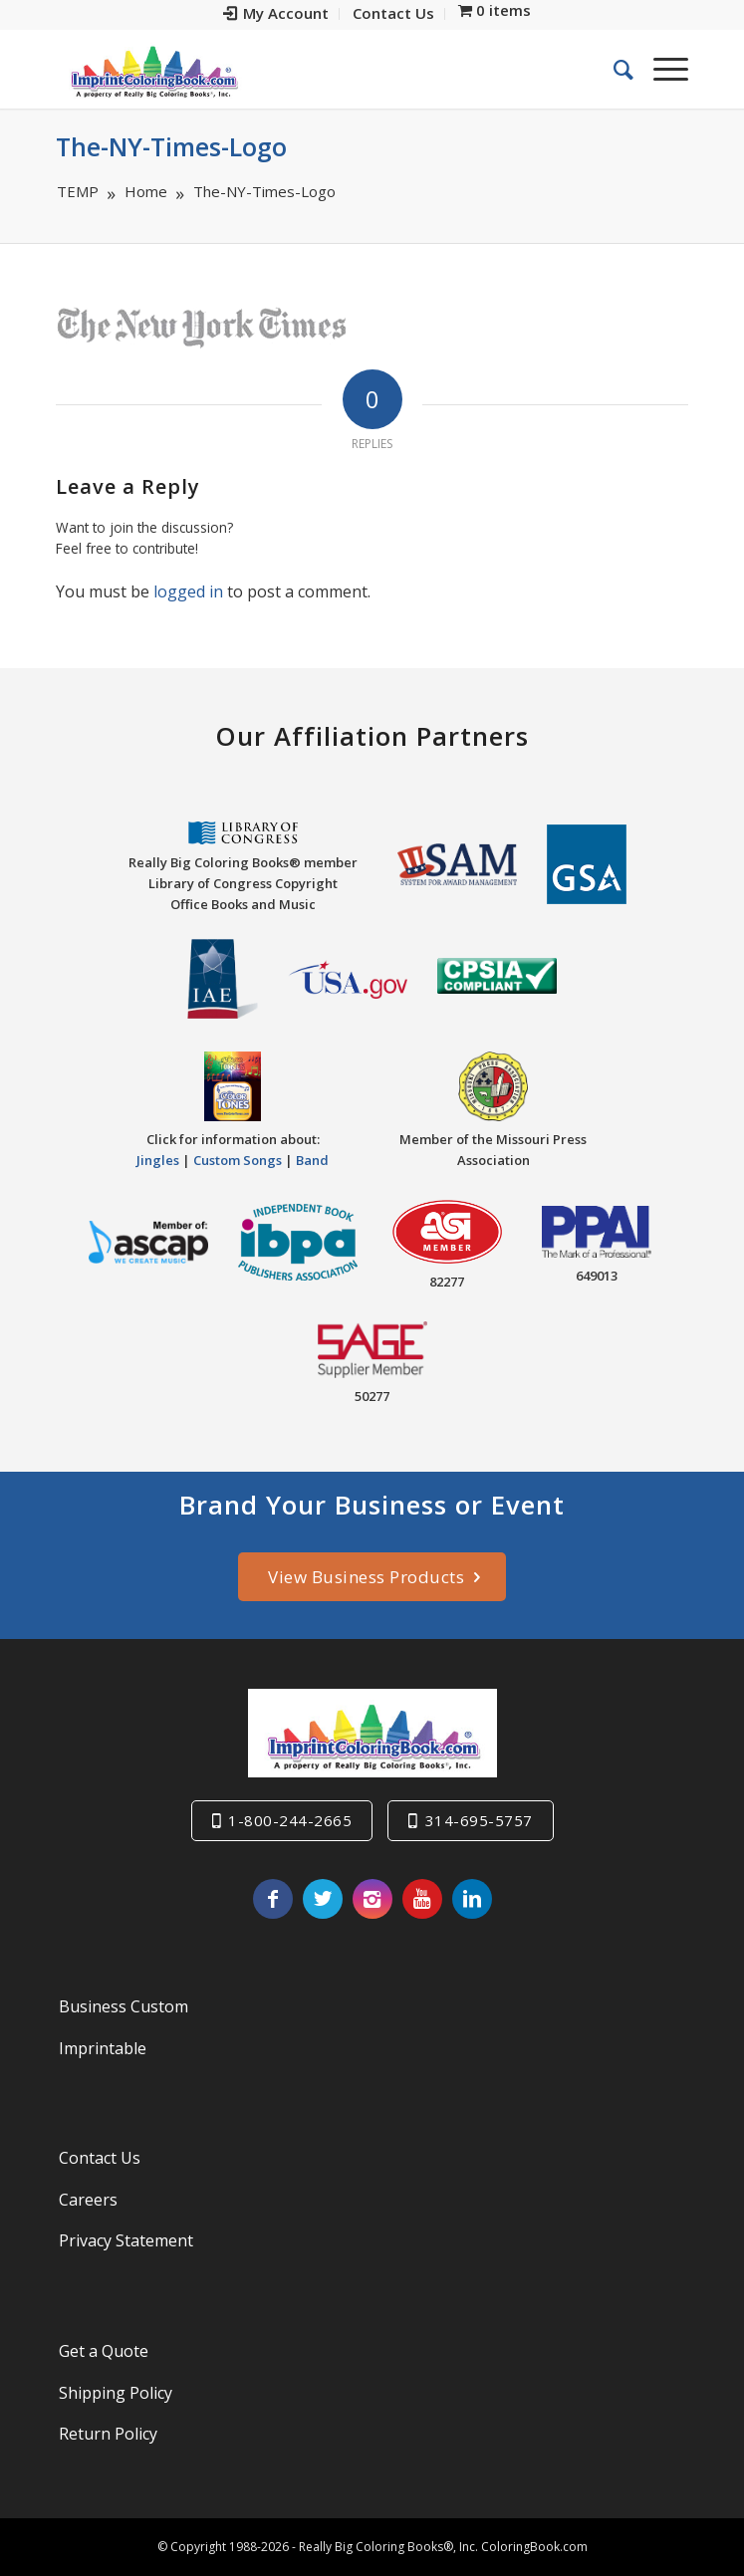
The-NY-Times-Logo (171, 146)
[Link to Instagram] (372, 1899)
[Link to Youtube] (422, 1899)
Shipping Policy (115, 2393)
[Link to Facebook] (273, 1899)
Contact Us (99, 2158)
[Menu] (660, 69)
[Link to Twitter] (323, 1899)
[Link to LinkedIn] (472, 1899)
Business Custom (123, 2006)
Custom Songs (237, 1160)
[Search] (613, 69)
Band (312, 1160)
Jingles (157, 1160)
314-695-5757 (479, 1820)
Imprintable (102, 2048)
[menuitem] (276, 14)
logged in (188, 591)
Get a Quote (103, 2351)
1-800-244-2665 (290, 1820)
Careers (88, 2200)
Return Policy (108, 2434)
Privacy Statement (126, 2240)
